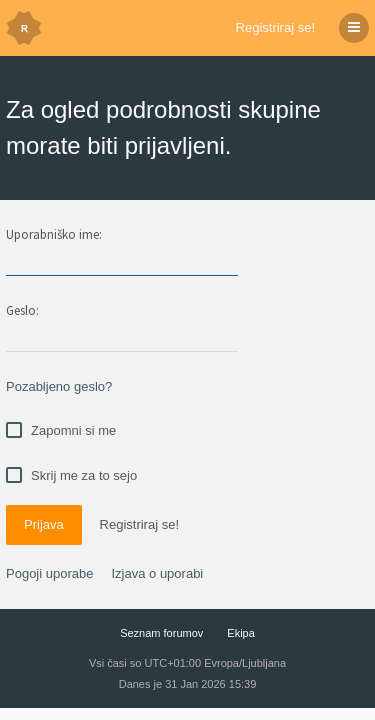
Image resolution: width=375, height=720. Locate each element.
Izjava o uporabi (157, 573)
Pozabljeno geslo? (59, 386)
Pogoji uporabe (49, 573)
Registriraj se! (275, 27)
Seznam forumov (161, 633)
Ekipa (241, 633)
